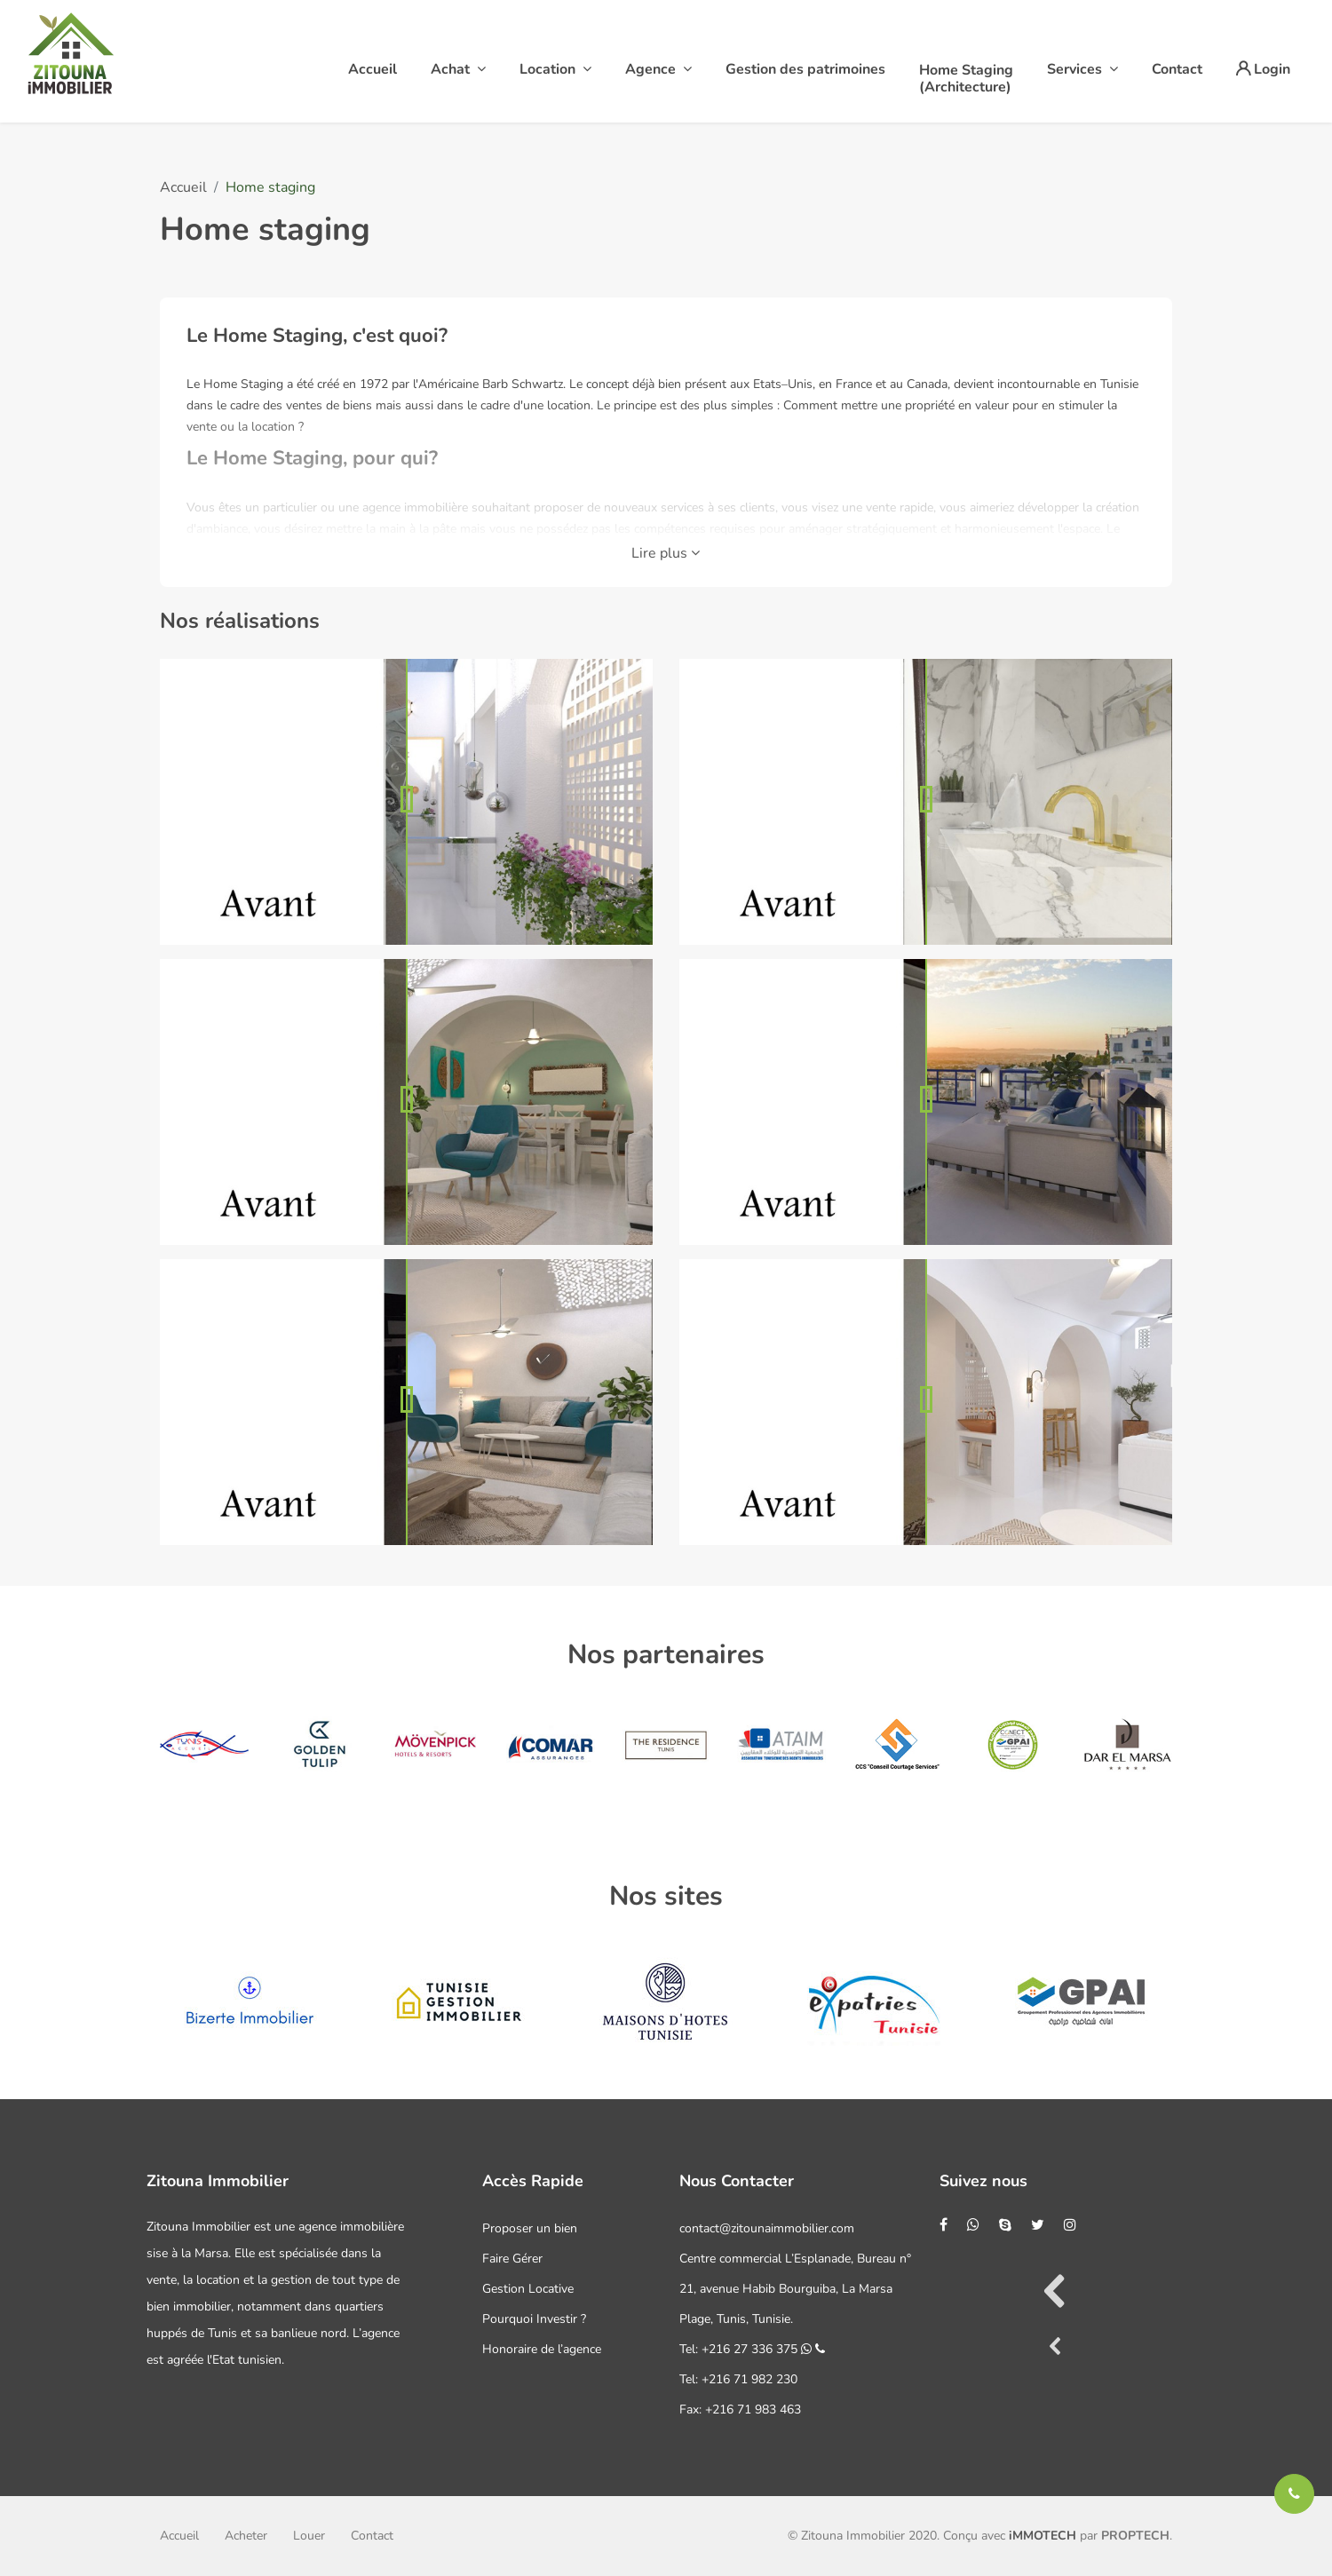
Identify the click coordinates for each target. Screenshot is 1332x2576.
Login (1263, 69)
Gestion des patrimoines (805, 69)
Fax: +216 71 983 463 (740, 2409)
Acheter (246, 2535)
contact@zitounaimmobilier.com (766, 2228)
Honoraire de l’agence (541, 2349)
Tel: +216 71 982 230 (738, 2379)
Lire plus (665, 553)
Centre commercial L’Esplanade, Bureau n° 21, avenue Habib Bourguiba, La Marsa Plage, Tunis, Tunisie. (795, 2288)
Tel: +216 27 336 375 (752, 2349)
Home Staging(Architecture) (966, 78)
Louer (309, 2535)
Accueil (183, 187)
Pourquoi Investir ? (534, 2318)
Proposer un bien (529, 2228)
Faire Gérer (512, 2258)
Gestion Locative (528, 2288)
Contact (372, 2535)
